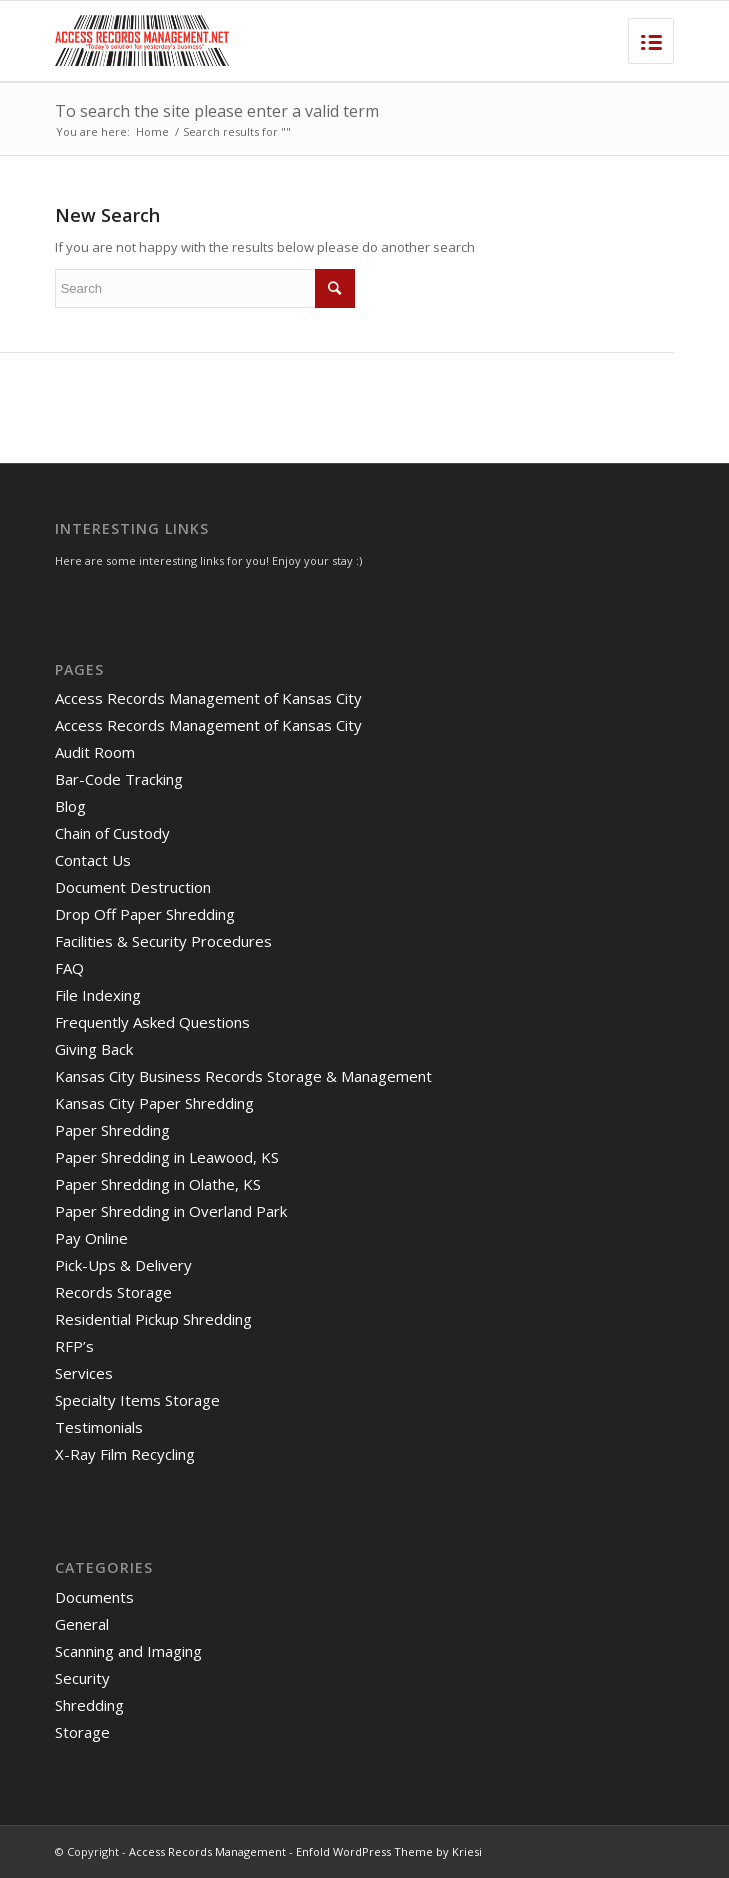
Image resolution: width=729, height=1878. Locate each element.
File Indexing (98, 995)
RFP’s (74, 1346)
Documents (94, 1597)
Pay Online (91, 1238)
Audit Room (95, 752)
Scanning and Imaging (128, 1651)
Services (84, 1373)
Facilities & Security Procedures (163, 941)
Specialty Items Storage (137, 1400)
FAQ (69, 968)
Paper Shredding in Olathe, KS (158, 1184)
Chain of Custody (112, 833)
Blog (70, 806)
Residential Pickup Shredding (153, 1319)
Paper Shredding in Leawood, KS (167, 1157)
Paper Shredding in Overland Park (171, 1211)
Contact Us (93, 860)
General (82, 1624)
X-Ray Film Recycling (125, 1454)
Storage (82, 1732)
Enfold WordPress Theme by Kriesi (389, 1851)
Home (152, 131)
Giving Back (94, 1049)
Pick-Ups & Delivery (123, 1265)
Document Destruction (133, 887)
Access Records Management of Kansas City (208, 698)
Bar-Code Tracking (119, 779)
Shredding (89, 1705)
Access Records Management (207, 1851)
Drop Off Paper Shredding (145, 914)
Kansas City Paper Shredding (154, 1103)
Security (82, 1678)
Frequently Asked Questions (152, 1022)
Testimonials (99, 1427)
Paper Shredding (112, 1130)
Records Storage (113, 1292)
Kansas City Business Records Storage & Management (243, 1076)
